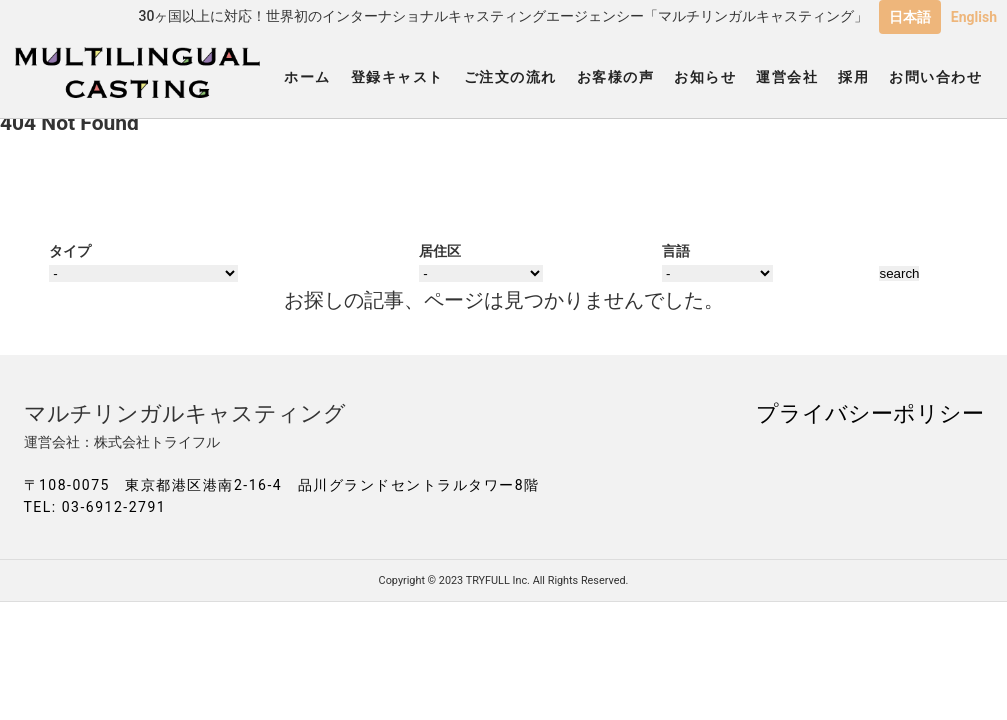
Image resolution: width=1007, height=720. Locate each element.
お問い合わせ (935, 77)
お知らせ (705, 77)
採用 (853, 77)
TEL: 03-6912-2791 (95, 507)
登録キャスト (397, 77)
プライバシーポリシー (870, 413)
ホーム (307, 77)
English (974, 17)
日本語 (910, 17)
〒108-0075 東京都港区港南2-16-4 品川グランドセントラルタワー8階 (282, 485)
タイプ (70, 251)
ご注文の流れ (510, 77)
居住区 (440, 251)
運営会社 (787, 77)
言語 (676, 251)
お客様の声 (616, 77)
